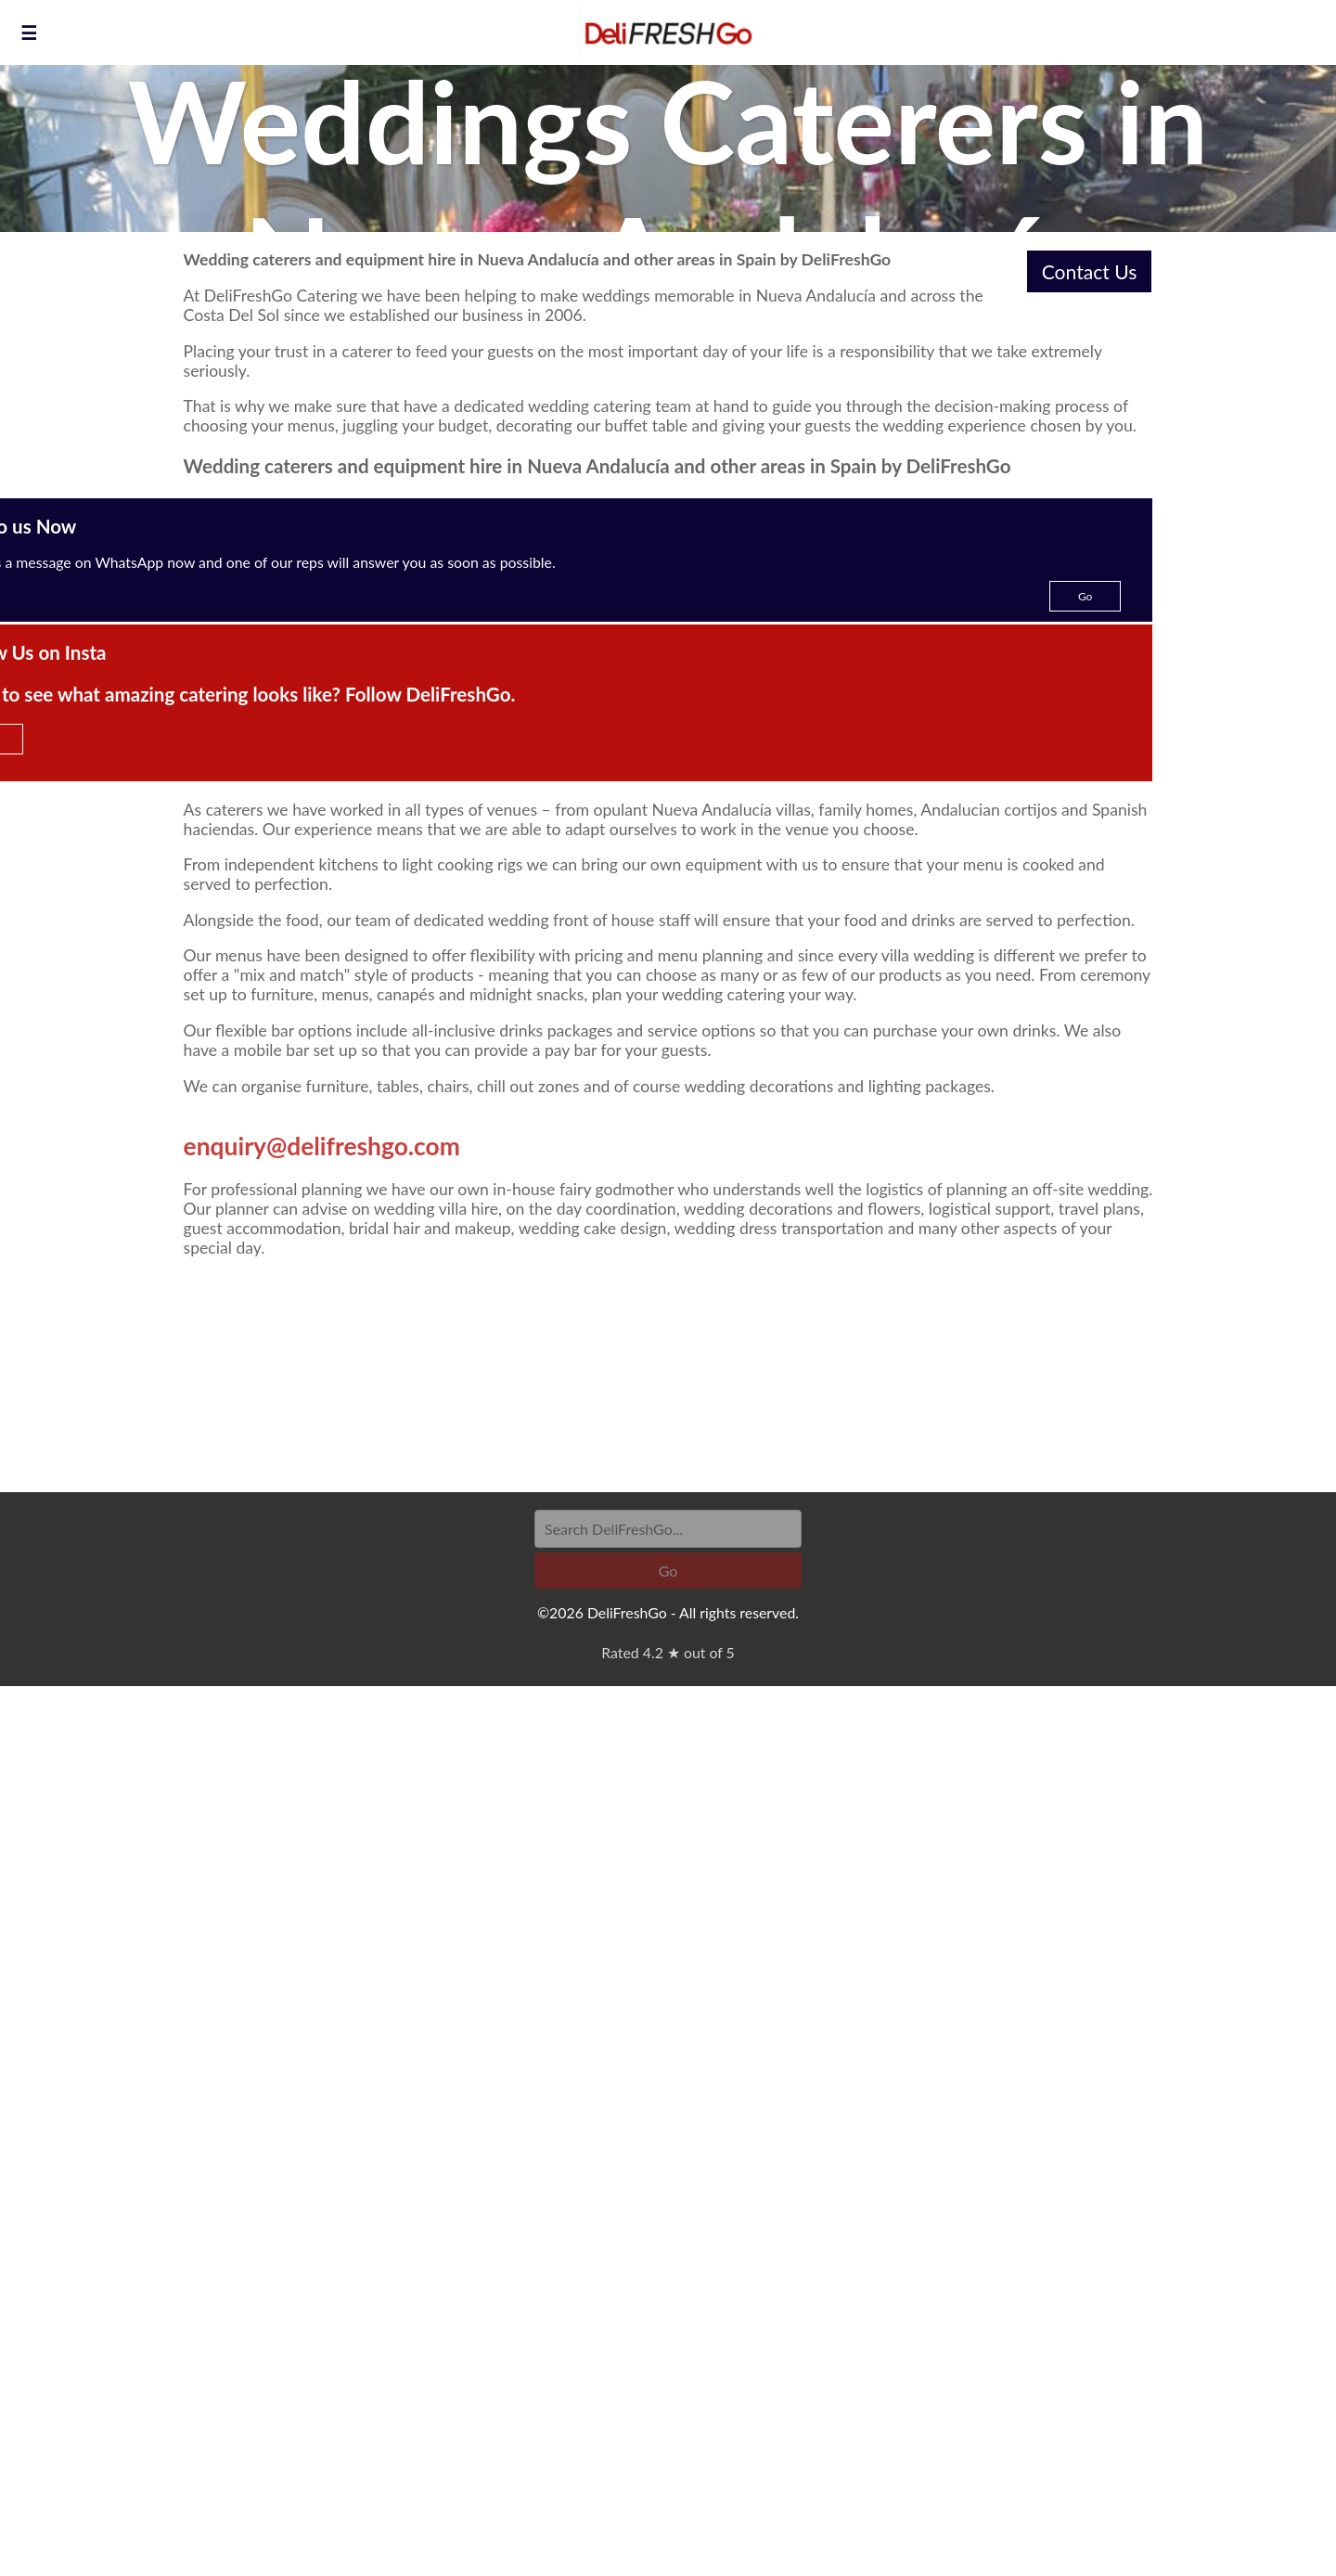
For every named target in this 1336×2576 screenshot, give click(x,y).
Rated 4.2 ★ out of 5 (667, 1652)
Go (1085, 596)
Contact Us (1089, 271)
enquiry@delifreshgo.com (322, 1146)
